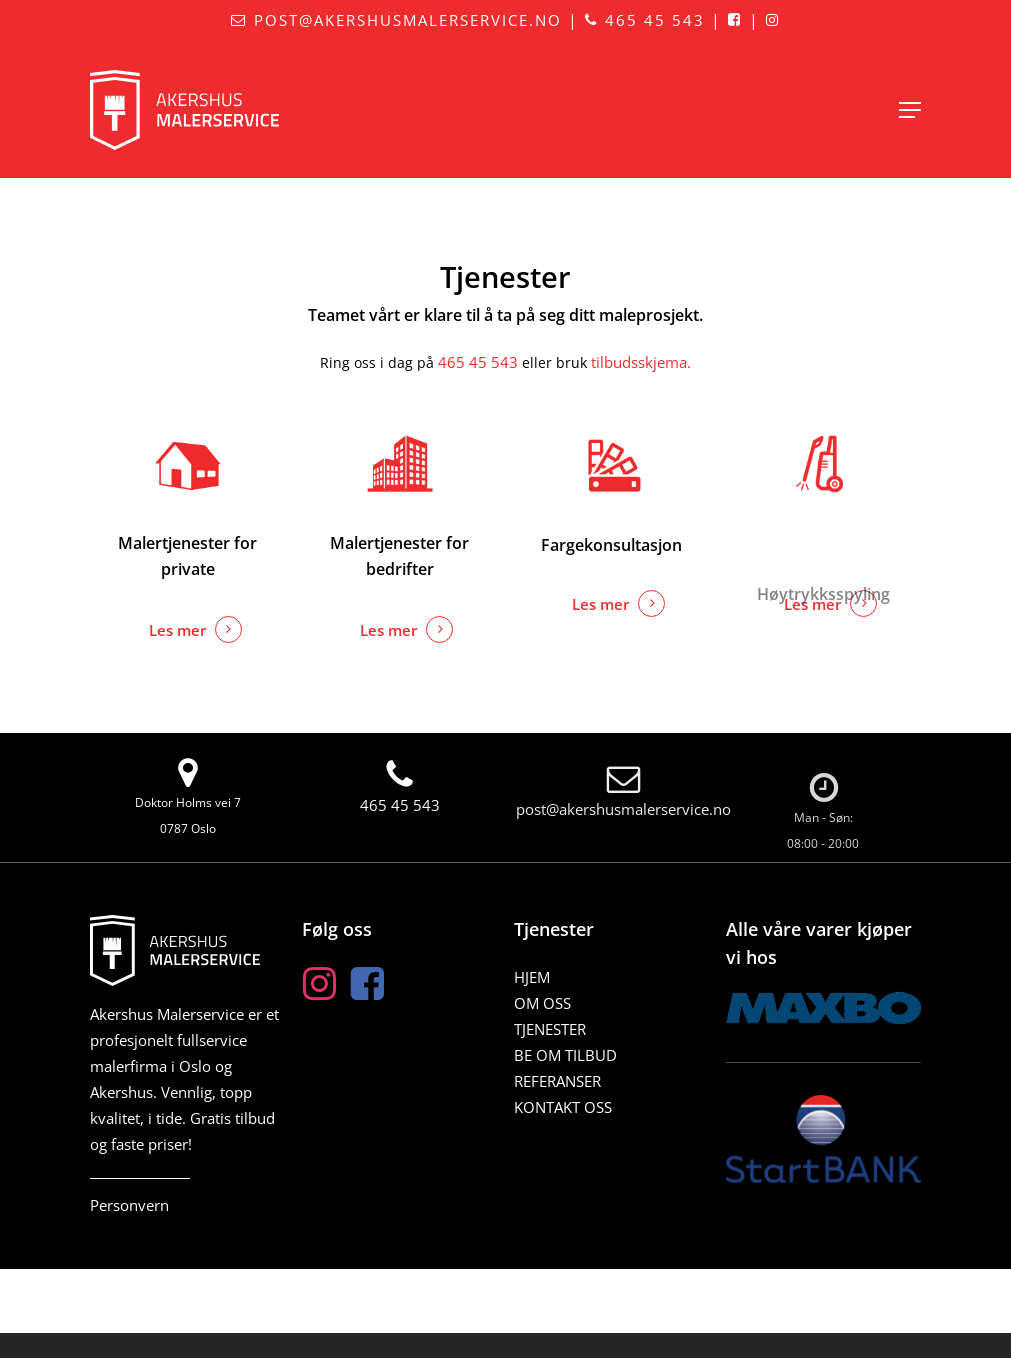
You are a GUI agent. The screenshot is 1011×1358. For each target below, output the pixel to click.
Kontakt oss (563, 1107)
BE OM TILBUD (565, 1055)
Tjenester (550, 1029)
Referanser (557, 1081)
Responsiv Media (793, 1346)
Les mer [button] (177, 630)
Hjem (532, 977)
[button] (910, 110)
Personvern (129, 1205)
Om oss (542, 1003)
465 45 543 (645, 20)
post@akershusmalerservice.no (396, 20)
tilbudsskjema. (641, 362)
